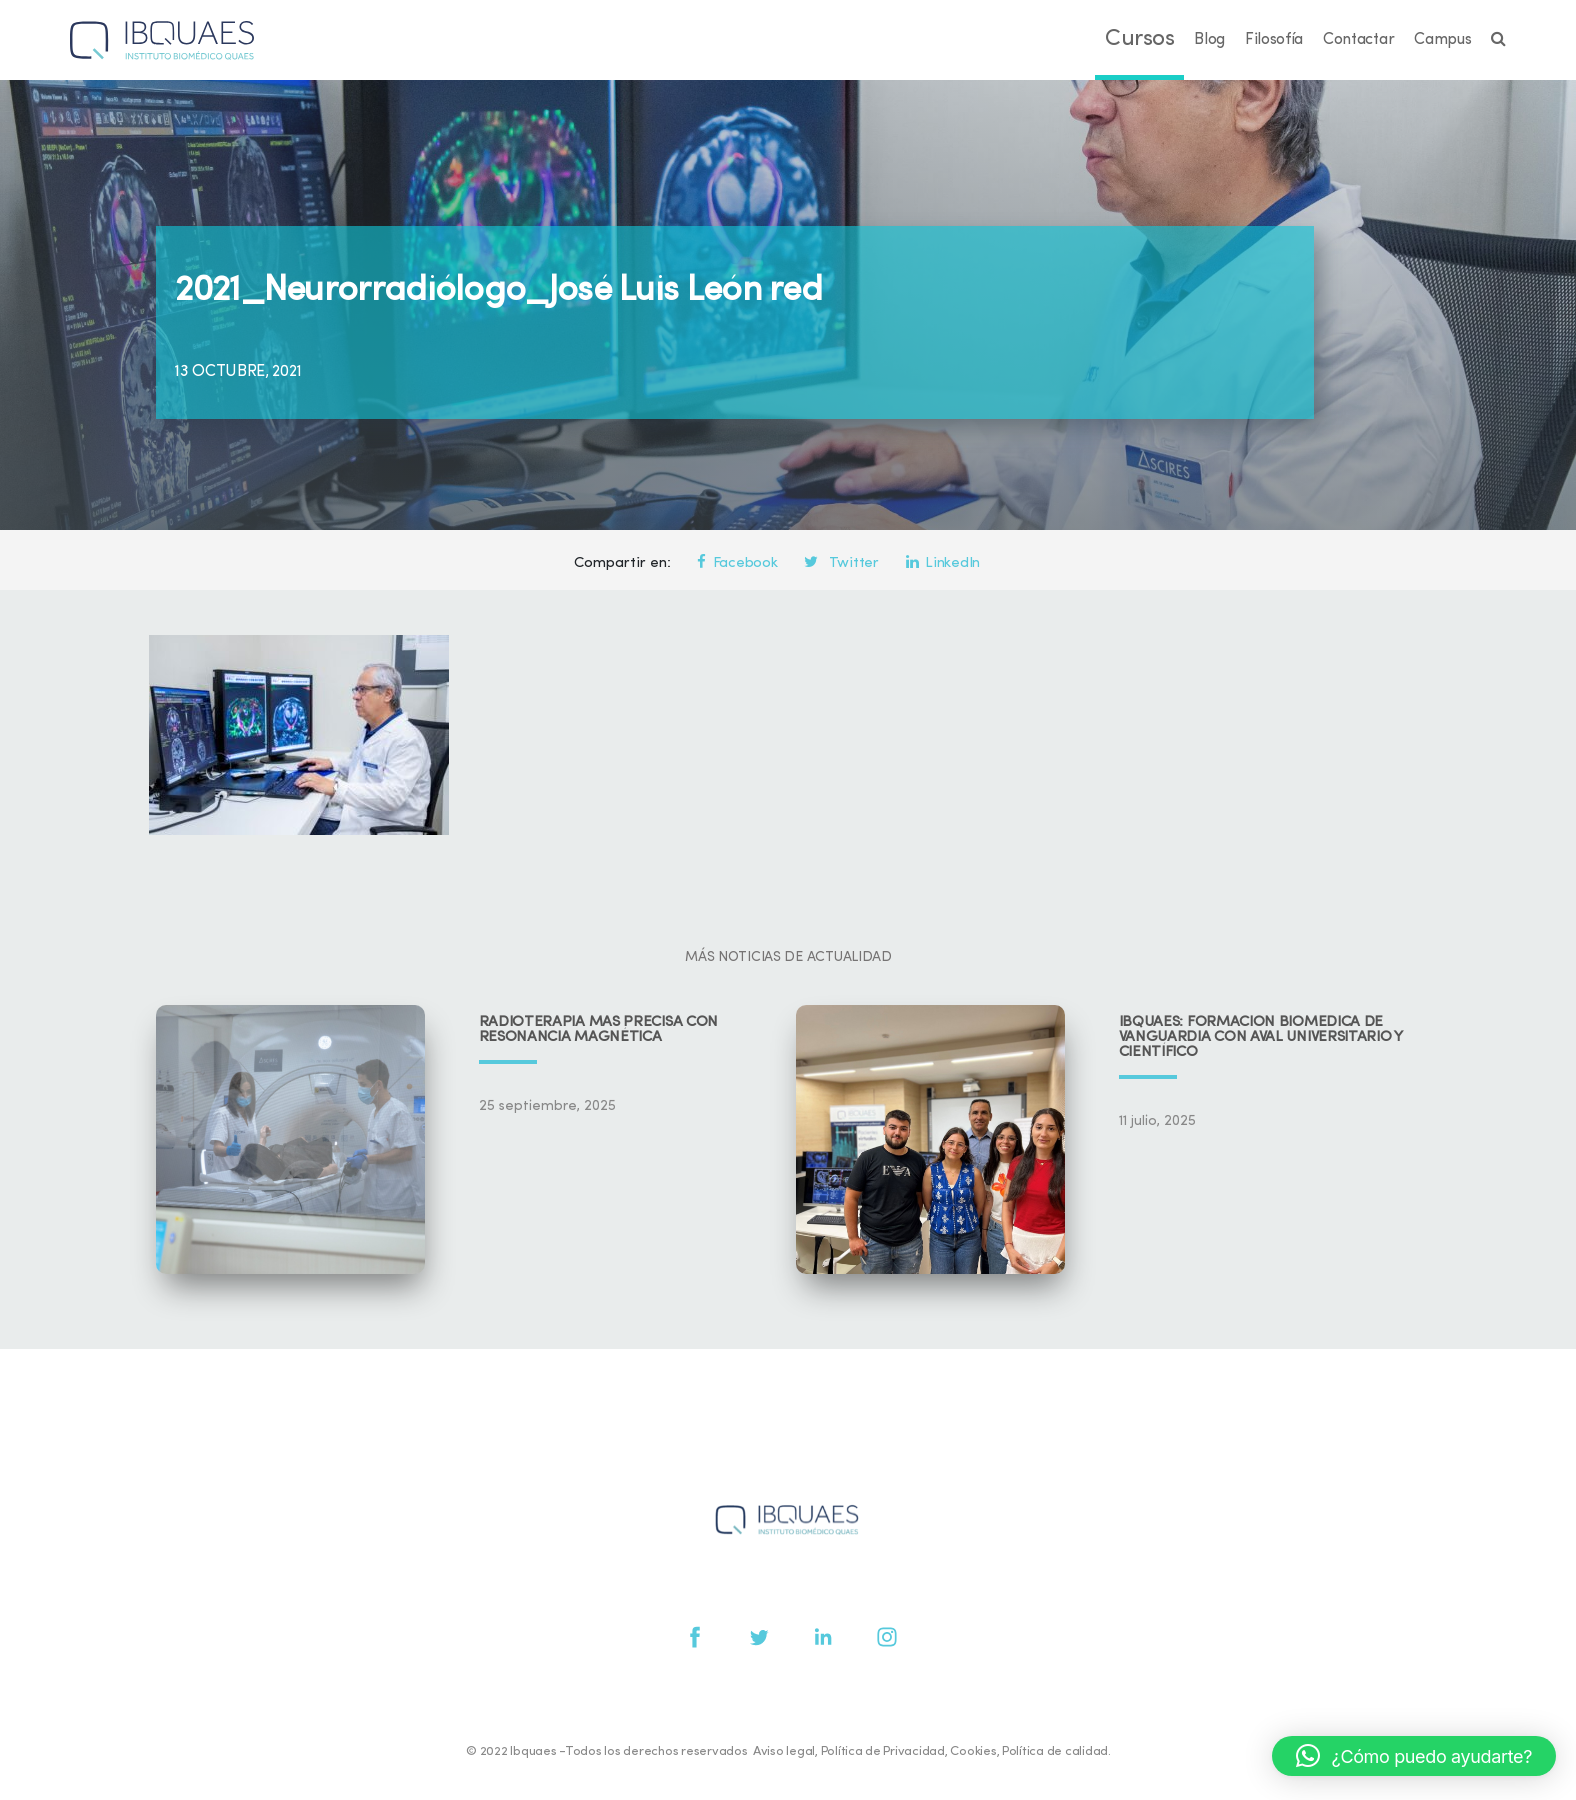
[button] (1414, 1756)
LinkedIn (943, 563)
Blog (1209, 40)
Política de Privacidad (883, 1751)
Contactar (1358, 40)
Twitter (841, 563)
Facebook (737, 563)
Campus (1442, 40)
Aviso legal (784, 1751)
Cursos (1139, 39)
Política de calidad (1055, 1751)
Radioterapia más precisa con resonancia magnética (599, 1030)
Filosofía (1274, 40)
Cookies (973, 1751)
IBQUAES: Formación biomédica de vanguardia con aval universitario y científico (1261, 1037)
